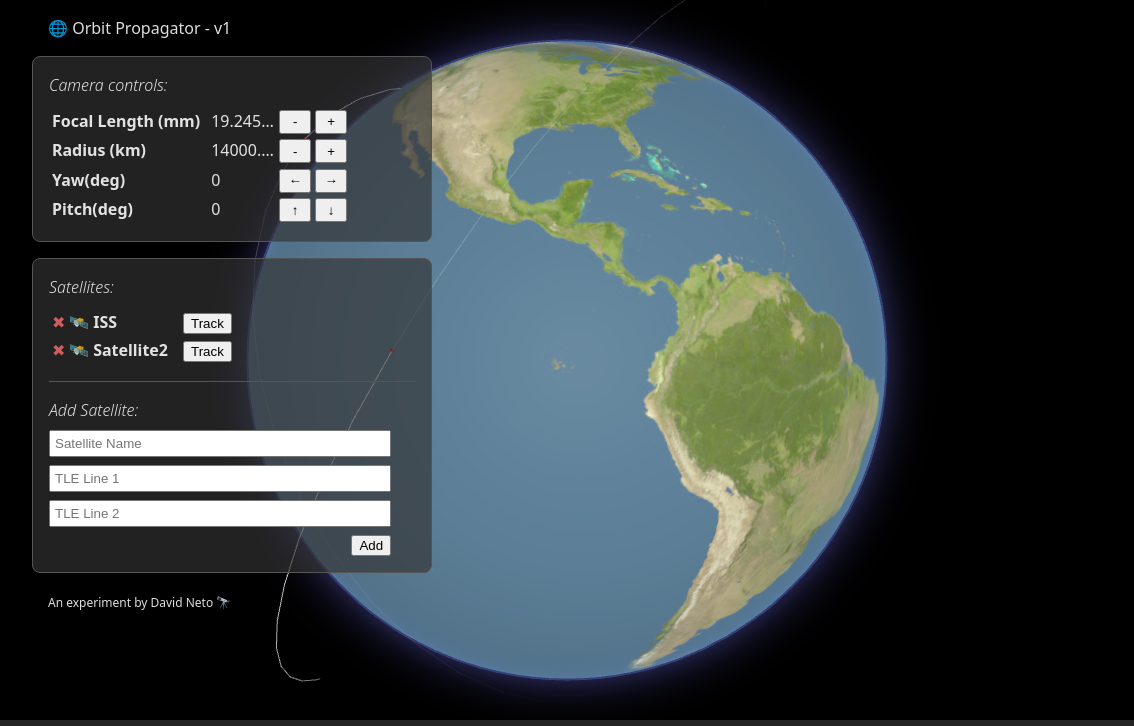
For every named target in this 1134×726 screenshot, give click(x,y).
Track (207, 323)
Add (371, 545)
